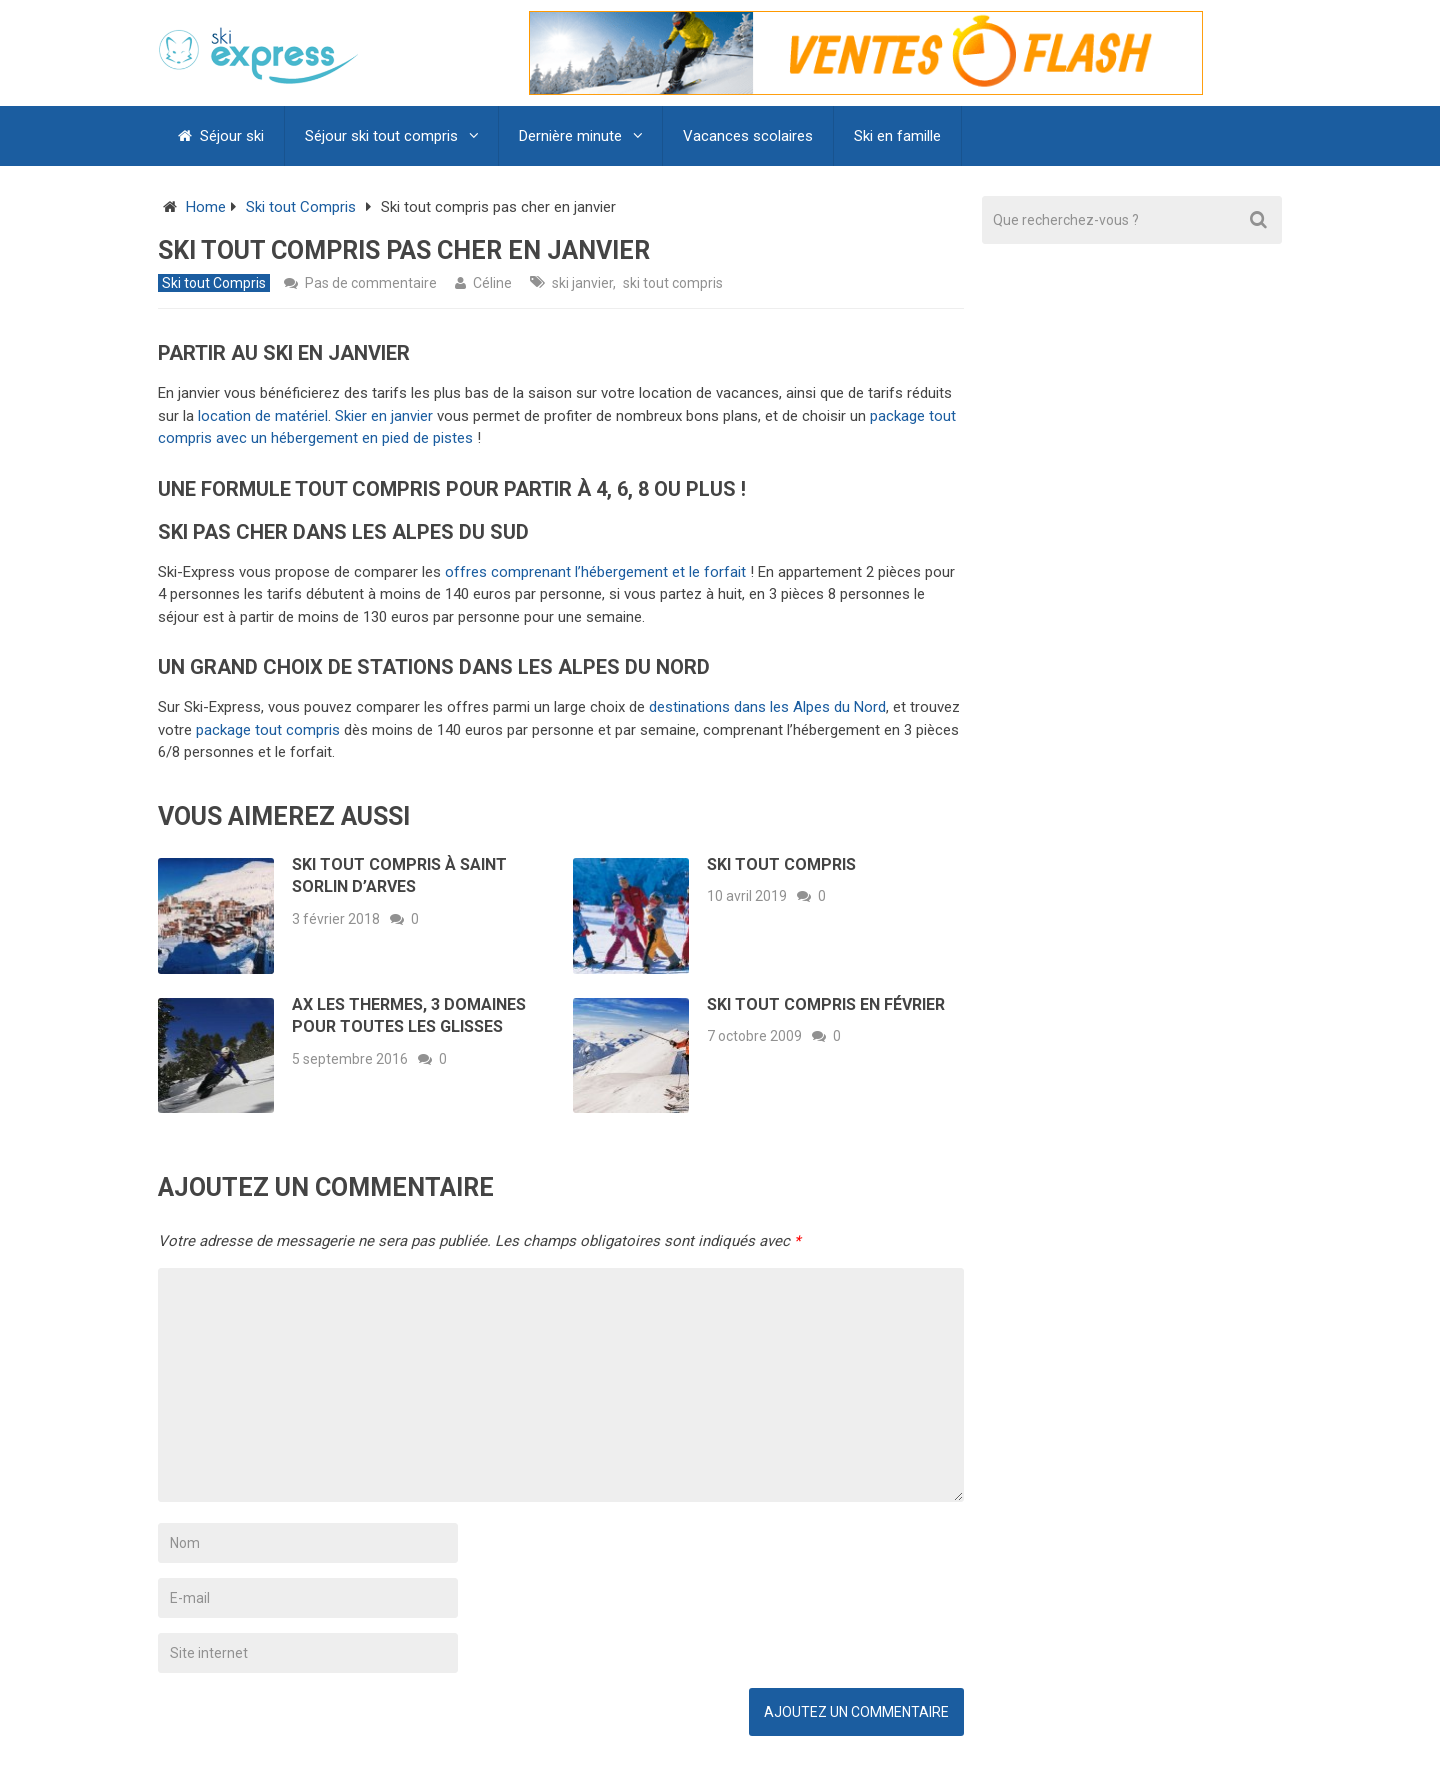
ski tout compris (673, 283)
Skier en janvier (384, 416)
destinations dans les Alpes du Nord (767, 707)
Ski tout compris (781, 864)
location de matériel (263, 416)
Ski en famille (897, 136)
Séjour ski (221, 136)
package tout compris (268, 730)
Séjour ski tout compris (381, 136)
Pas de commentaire (371, 283)
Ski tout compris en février (826, 1004)
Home (206, 207)
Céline (492, 283)
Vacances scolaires (748, 136)
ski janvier (582, 283)
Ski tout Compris (301, 207)
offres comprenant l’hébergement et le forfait (595, 572)
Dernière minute (570, 136)
